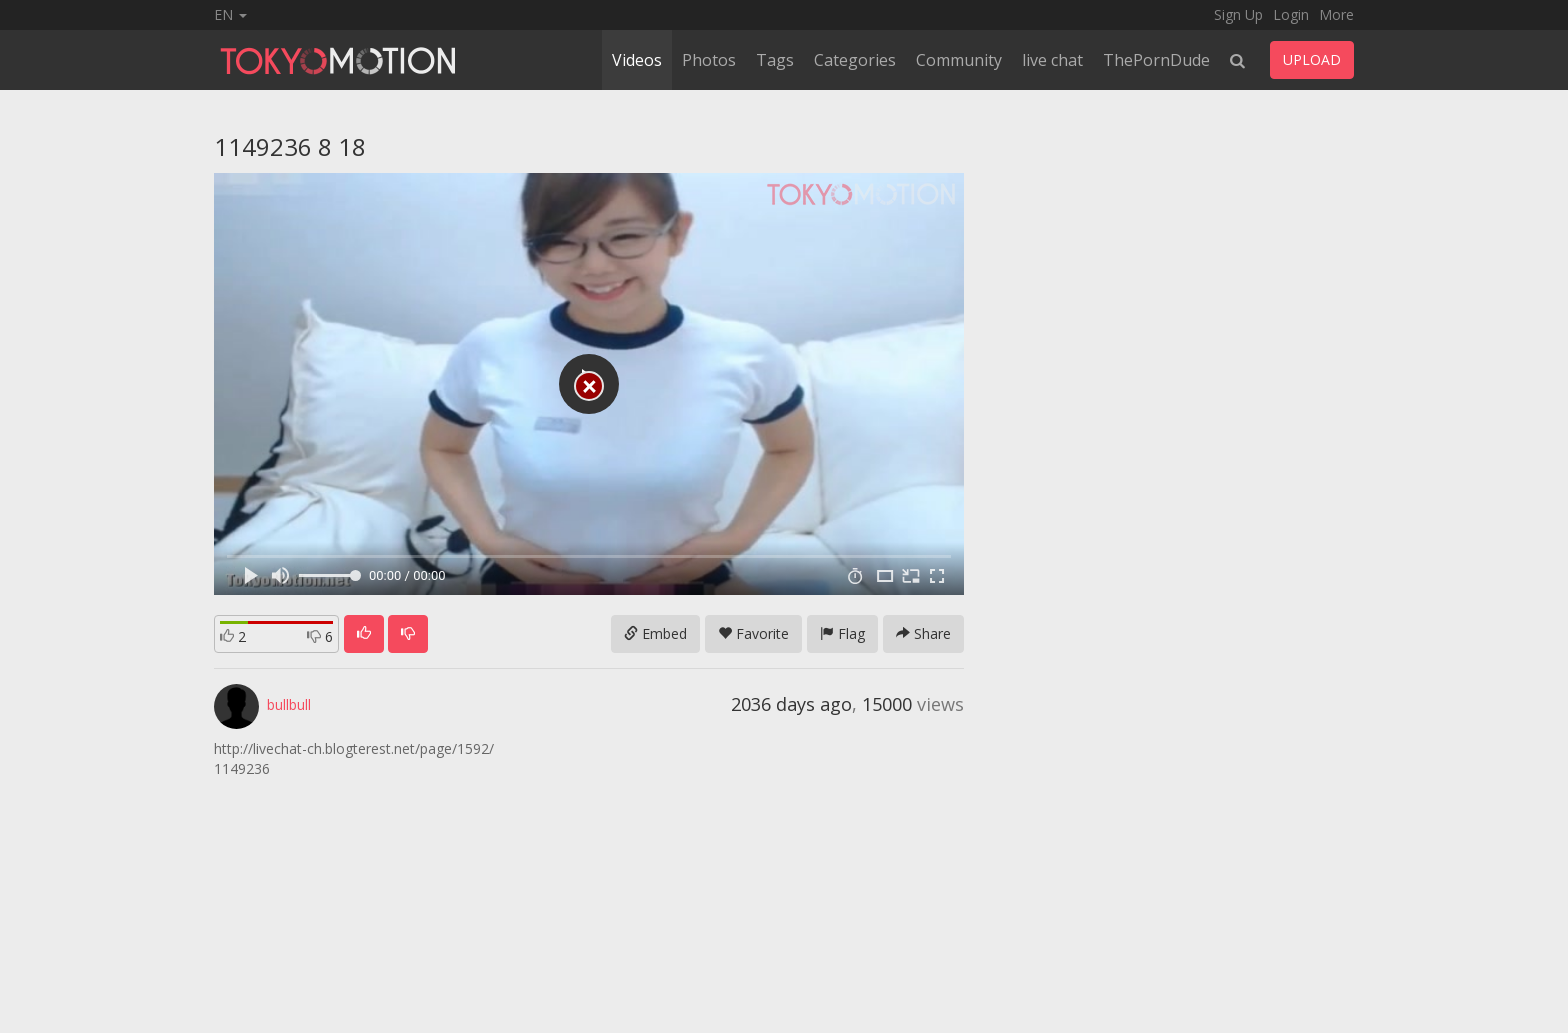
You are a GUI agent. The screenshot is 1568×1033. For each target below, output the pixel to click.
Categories (855, 60)
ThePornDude (1156, 60)
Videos (637, 60)
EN (230, 14)
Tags (775, 60)
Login (1291, 14)
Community (959, 60)
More (1336, 14)
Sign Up (1238, 14)
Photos (709, 60)
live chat (1052, 60)
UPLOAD (1312, 59)
